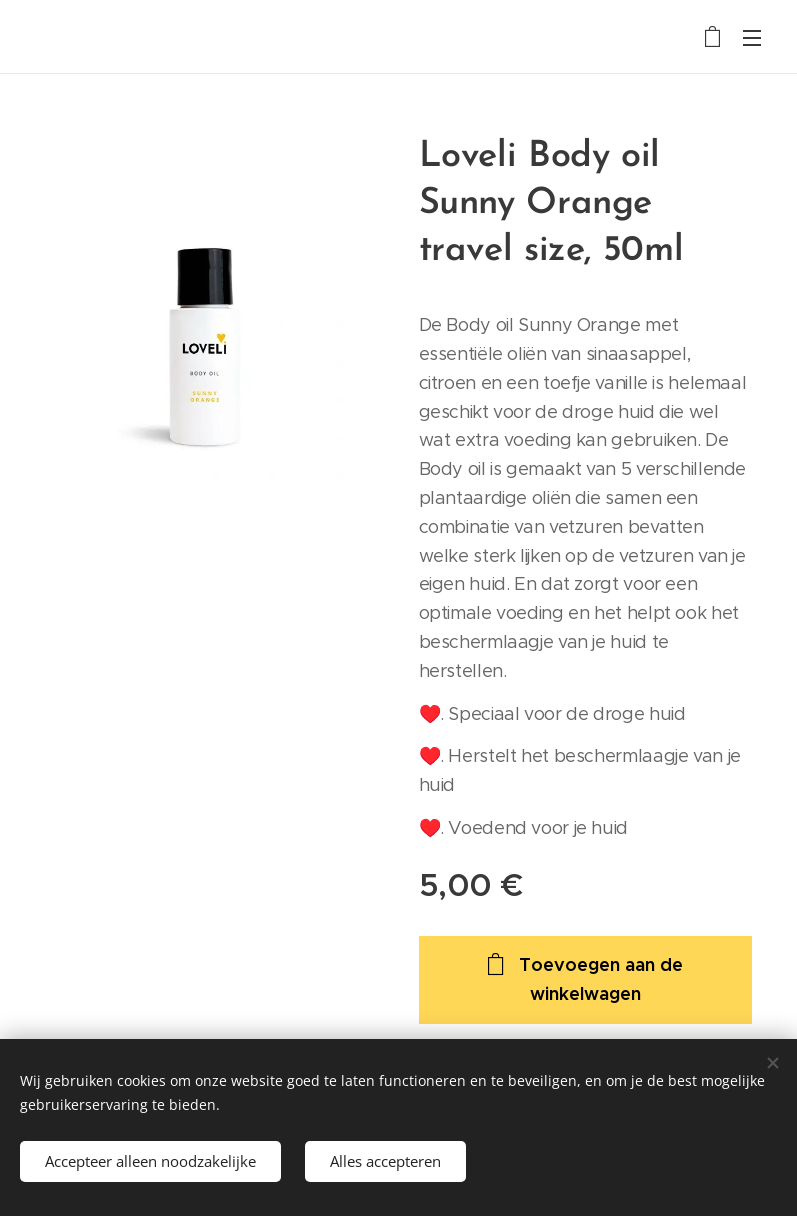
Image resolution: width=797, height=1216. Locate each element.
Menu (752, 38)
